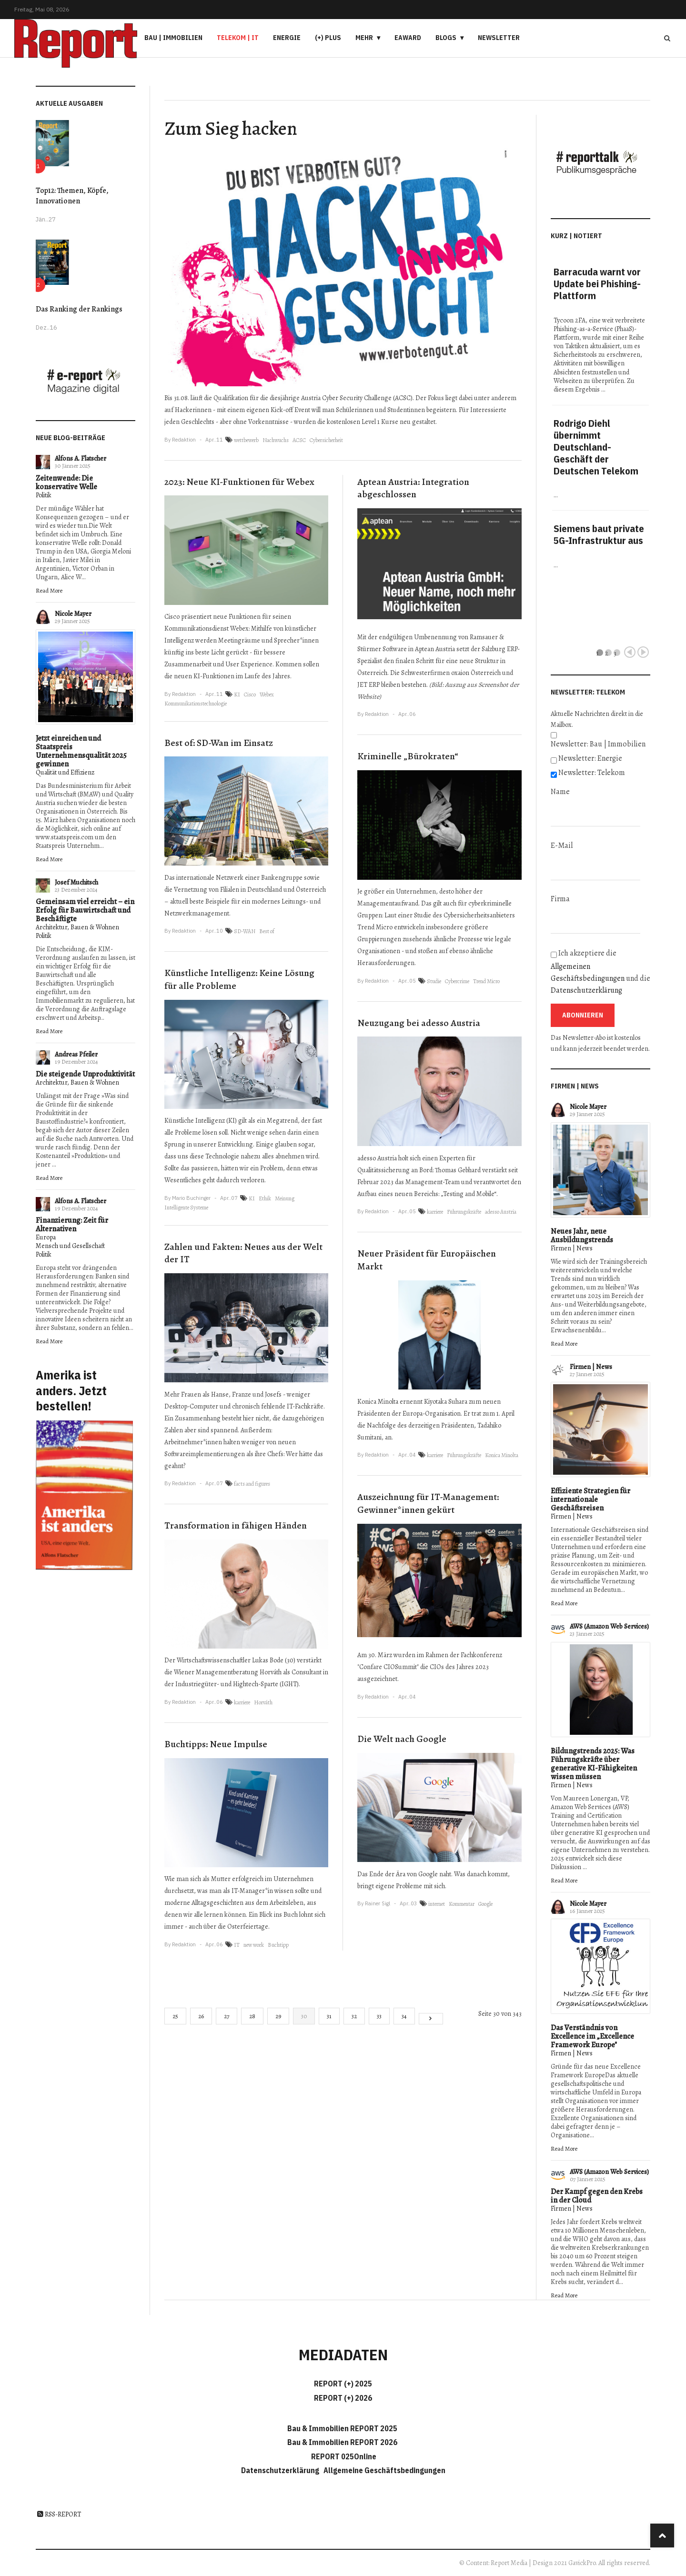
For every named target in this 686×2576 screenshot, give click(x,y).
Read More (49, 590)
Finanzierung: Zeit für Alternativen (72, 1224)
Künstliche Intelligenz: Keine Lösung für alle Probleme (239, 979)
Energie (287, 37)
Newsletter (499, 37)
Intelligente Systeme (186, 1207)
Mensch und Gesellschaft (70, 1245)
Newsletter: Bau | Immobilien (598, 744)
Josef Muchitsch (76, 882)
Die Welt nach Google (401, 1738)
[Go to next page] (431, 2018)
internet (436, 1904)
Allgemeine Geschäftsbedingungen (384, 2470)
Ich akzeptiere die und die (600, 972)
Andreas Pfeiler (76, 1054)
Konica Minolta (501, 1455)
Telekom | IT (238, 37)
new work (253, 1945)
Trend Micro (486, 981)
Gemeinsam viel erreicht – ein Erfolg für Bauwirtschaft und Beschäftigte (85, 910)
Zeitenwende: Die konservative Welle (66, 482)
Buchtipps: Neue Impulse (215, 1744)
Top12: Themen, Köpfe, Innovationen (72, 195)
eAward (407, 37)
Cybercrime (457, 981)
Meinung (284, 1198)
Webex (267, 694)
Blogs (445, 37)
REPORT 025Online (343, 2456)
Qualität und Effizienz (65, 772)
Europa (46, 1237)
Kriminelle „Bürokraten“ (407, 756)
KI (237, 694)
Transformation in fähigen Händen (235, 1525)
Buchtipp (278, 1945)
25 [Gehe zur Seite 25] (175, 2016)
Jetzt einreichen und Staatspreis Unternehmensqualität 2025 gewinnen (81, 751)
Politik (43, 495)
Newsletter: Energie (590, 758)
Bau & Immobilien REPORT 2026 (342, 2442)
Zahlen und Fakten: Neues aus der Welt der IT (243, 1253)
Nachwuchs (275, 440)
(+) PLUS (328, 37)
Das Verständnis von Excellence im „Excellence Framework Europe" (592, 2036)
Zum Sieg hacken (230, 128)
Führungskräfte (464, 1211)
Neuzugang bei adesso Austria (418, 1022)
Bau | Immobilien (173, 37)
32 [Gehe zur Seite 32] (354, 2016)
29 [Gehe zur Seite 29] (278, 2016)
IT (237, 1945)
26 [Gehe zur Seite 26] (201, 2016)
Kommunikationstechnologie (195, 703)
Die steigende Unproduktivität (85, 1074)
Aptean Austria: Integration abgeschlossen (413, 488)
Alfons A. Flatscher (80, 458)
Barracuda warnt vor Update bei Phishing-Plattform (597, 283)
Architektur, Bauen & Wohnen (77, 927)
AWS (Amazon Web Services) (609, 1626)
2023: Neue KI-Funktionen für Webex (239, 481)
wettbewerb (246, 440)
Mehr (364, 37)
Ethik (265, 1198)
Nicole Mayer (73, 613)
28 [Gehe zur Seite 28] (252, 2016)
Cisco (250, 694)
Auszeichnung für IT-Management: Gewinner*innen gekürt (428, 1503)
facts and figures (252, 1483)
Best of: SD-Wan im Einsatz (218, 742)
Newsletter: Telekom (591, 772)
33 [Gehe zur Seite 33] (379, 2016)
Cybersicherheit (326, 440)
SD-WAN (244, 931)
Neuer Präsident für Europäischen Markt (426, 1260)
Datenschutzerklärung (586, 990)
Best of (266, 931)
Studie (434, 981)
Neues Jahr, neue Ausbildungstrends (582, 1235)
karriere (242, 1702)
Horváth (263, 1702)
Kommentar (461, 1904)
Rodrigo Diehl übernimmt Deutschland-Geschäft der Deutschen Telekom (596, 447)
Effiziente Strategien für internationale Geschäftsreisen (590, 1499)
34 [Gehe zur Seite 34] (404, 2016)
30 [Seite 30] (304, 2016)
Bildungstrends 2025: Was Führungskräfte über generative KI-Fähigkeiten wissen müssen (594, 1764)
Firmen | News (572, 1248)
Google (485, 1904)
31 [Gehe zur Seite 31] (329, 2016)
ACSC (299, 440)
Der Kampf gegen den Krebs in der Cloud (597, 2195)
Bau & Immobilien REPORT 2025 (342, 2428)
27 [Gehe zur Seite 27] (226, 2016)
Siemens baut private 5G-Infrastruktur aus (599, 534)
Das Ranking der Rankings (79, 309)
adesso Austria (500, 1211)
